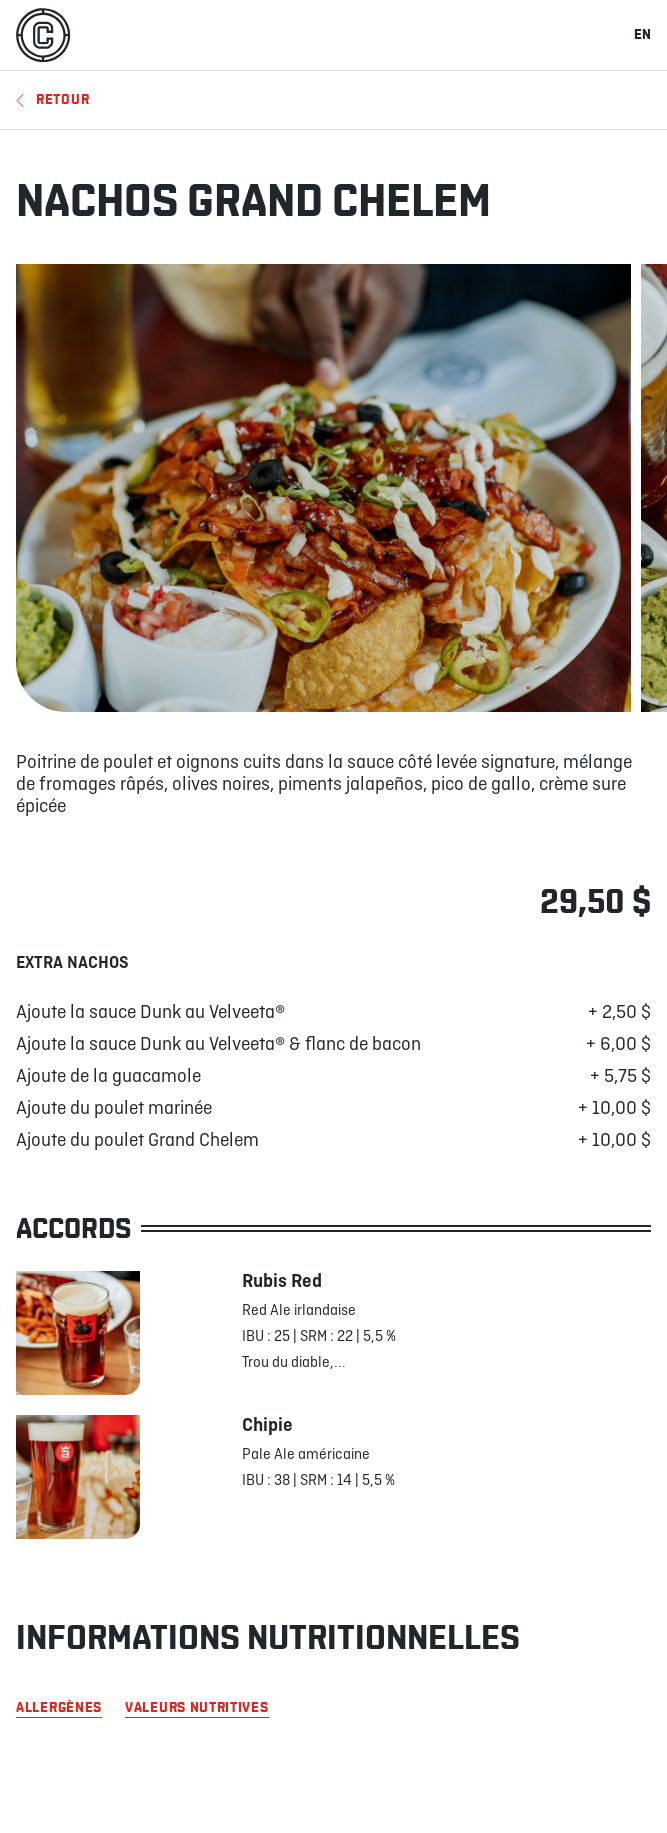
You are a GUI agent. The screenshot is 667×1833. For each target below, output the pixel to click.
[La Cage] (43, 35)
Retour (52, 99)
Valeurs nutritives (197, 1708)
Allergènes (59, 1708)
